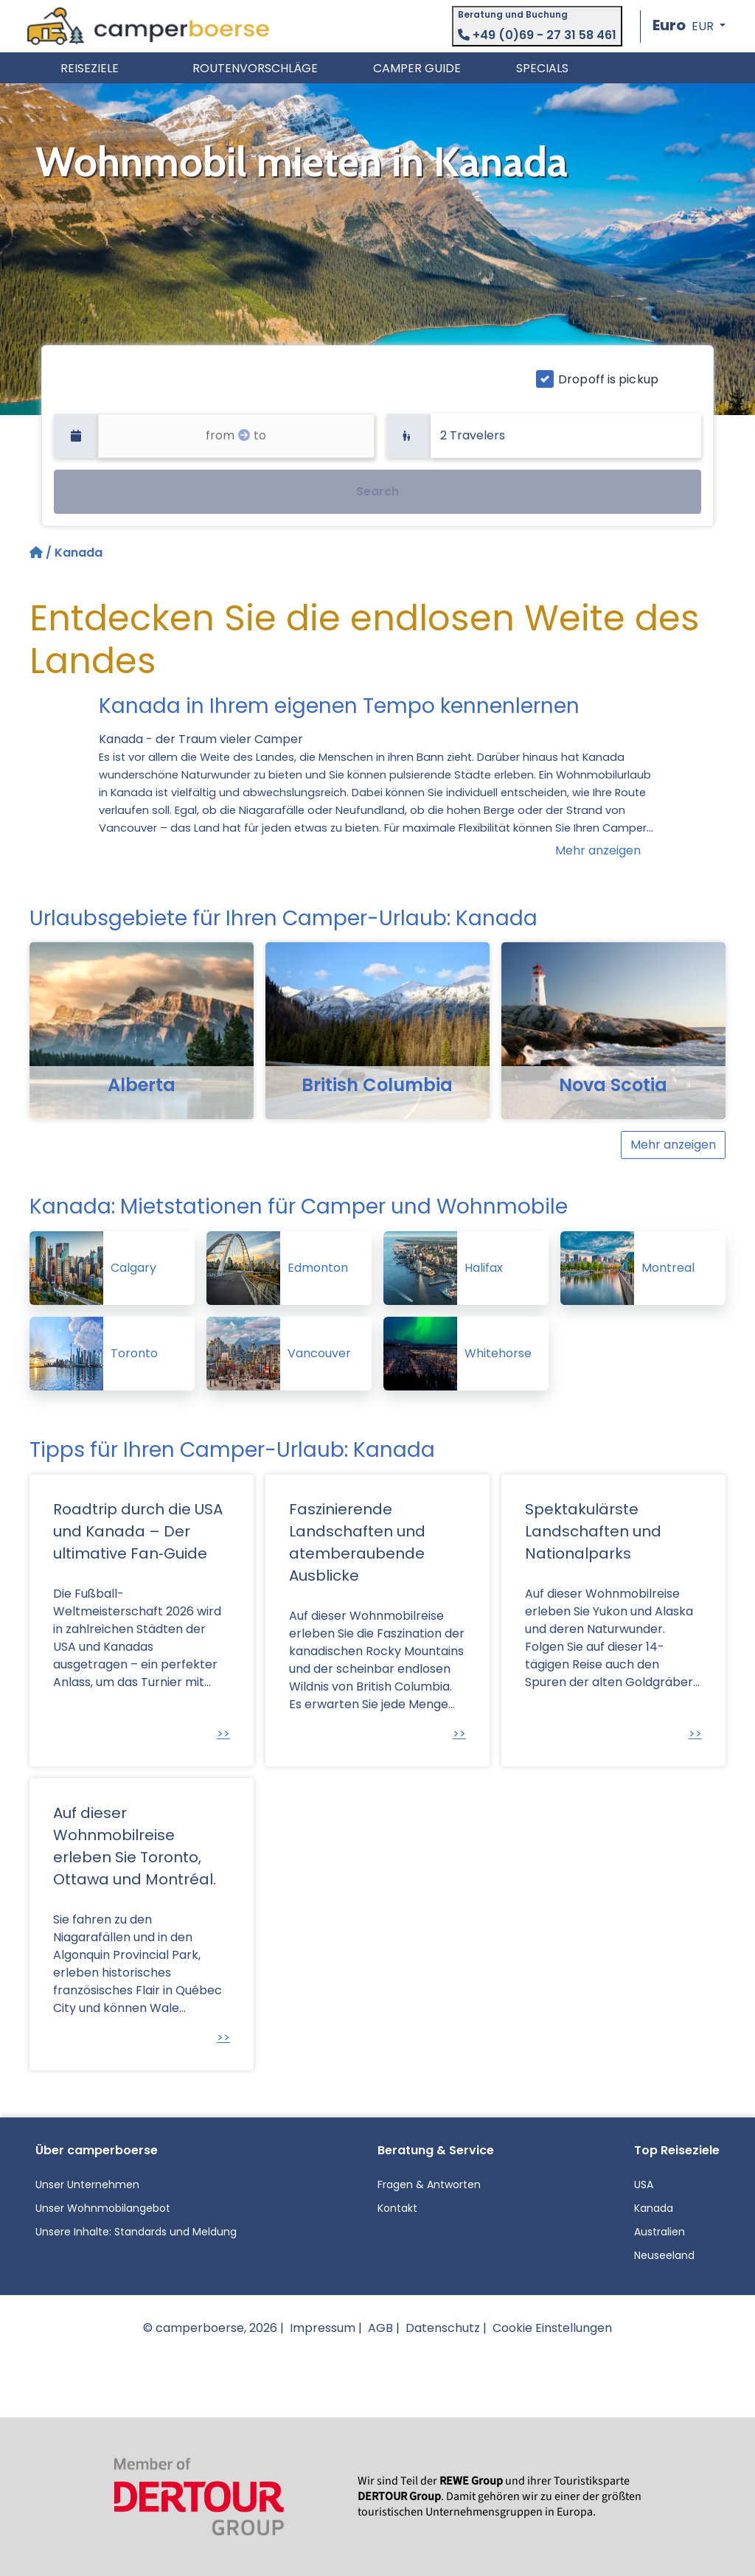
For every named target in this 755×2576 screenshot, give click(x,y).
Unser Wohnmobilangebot (102, 2208)
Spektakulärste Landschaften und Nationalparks (593, 1531)
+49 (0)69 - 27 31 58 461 (537, 35)
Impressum (322, 2327)
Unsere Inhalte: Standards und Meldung (136, 2231)
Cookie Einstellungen (552, 2327)
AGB (380, 2327)
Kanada (653, 2208)
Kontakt (397, 2208)
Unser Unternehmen (87, 2184)
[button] (689, 26)
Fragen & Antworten (429, 2184)
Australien (659, 2231)
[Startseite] (37, 552)
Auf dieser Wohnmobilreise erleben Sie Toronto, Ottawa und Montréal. (134, 1846)
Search (377, 491)
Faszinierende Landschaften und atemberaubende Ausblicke (357, 1542)
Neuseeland (664, 2255)
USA (643, 2184)
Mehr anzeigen (598, 850)
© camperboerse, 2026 (210, 2327)
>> (223, 1733)
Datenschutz (443, 2327)
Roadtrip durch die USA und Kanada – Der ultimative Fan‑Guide (138, 1531)
